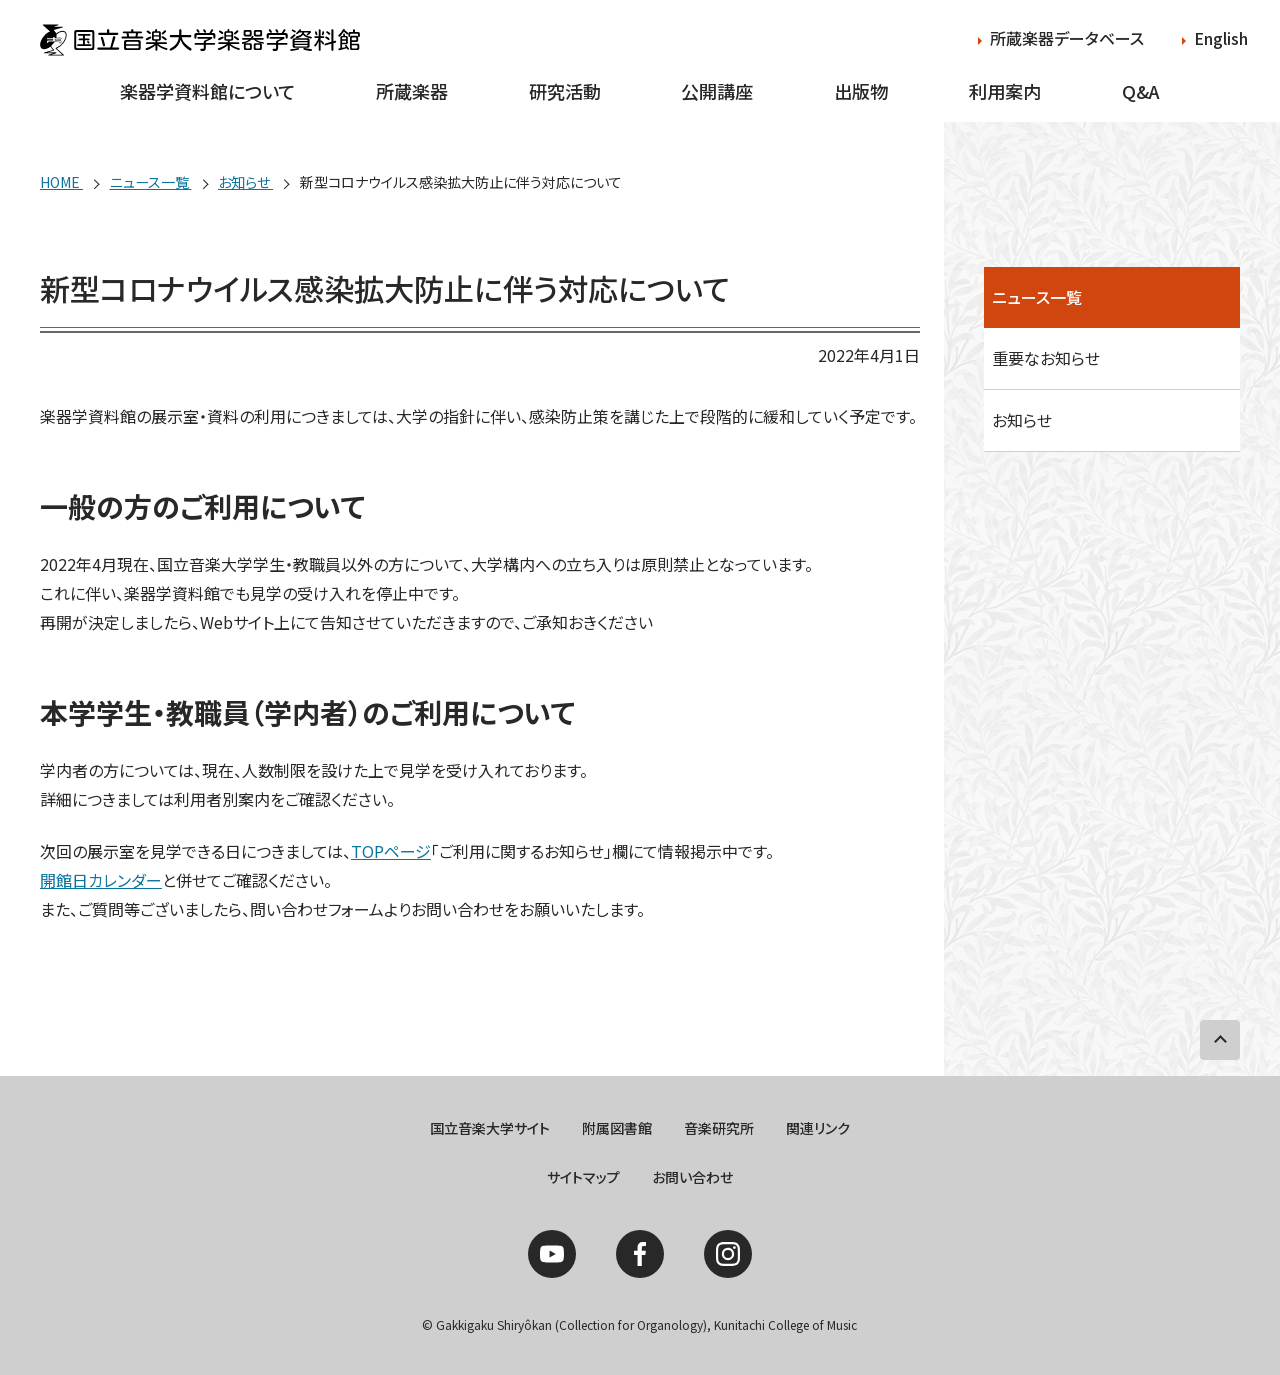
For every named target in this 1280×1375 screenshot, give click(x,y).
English (1221, 38)
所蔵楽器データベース (1067, 38)
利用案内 (1005, 91)
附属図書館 (617, 1128)
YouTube (552, 1254)
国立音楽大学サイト (490, 1128)
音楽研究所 (719, 1128)
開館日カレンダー (101, 880)
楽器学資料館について (207, 91)
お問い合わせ (692, 1177)
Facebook (640, 1254)
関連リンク (818, 1128)
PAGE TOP (1220, 1040)
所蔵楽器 (412, 91)
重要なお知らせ (1046, 358)
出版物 (861, 91)
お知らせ (1022, 420)
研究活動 (565, 91)
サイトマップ (583, 1177)
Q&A (1141, 91)
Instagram (728, 1254)
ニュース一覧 (1037, 297)
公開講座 (717, 91)
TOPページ (391, 851)
